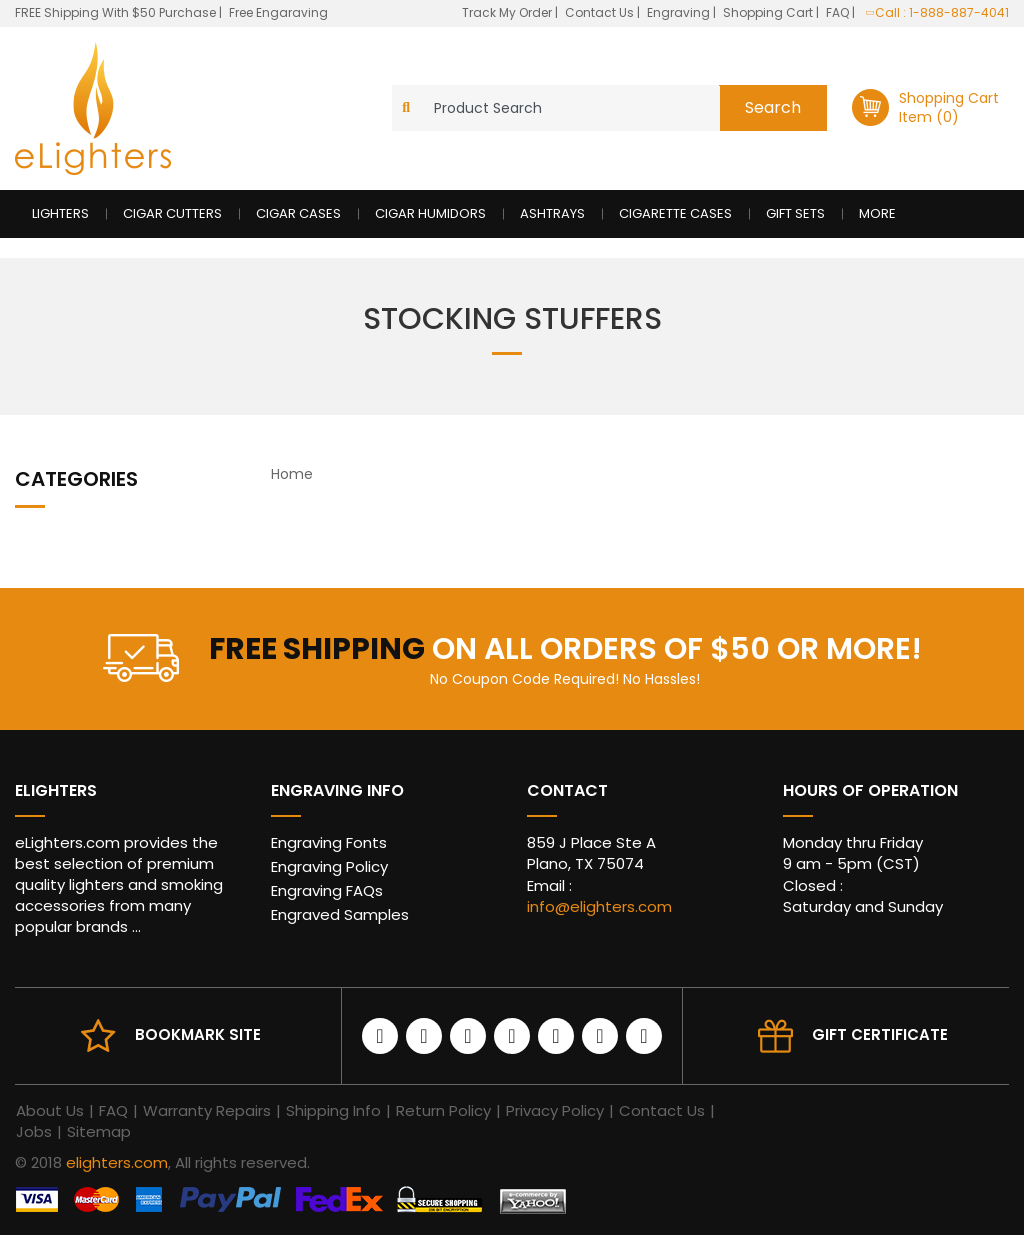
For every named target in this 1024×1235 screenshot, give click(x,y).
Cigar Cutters (172, 213)
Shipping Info (333, 1110)
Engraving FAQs (327, 890)
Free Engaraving (278, 12)
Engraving (680, 12)
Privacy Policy (555, 1110)
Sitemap (99, 1131)
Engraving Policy (329, 866)
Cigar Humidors (430, 213)
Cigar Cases (298, 213)
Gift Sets (795, 213)
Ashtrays (552, 213)
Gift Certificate (880, 1034)
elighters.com (117, 1162)
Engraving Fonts (329, 842)
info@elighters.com (599, 906)
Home (292, 474)
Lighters (60, 213)
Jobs (34, 1131)
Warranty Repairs (207, 1110)
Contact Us (601, 12)
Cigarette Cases (675, 213)
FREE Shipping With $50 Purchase (115, 12)
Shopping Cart (769, 12)
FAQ (839, 12)
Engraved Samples (340, 914)
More (877, 213)
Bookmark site (198, 1034)
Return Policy (443, 1110)
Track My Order (508, 12)
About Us (50, 1110)
